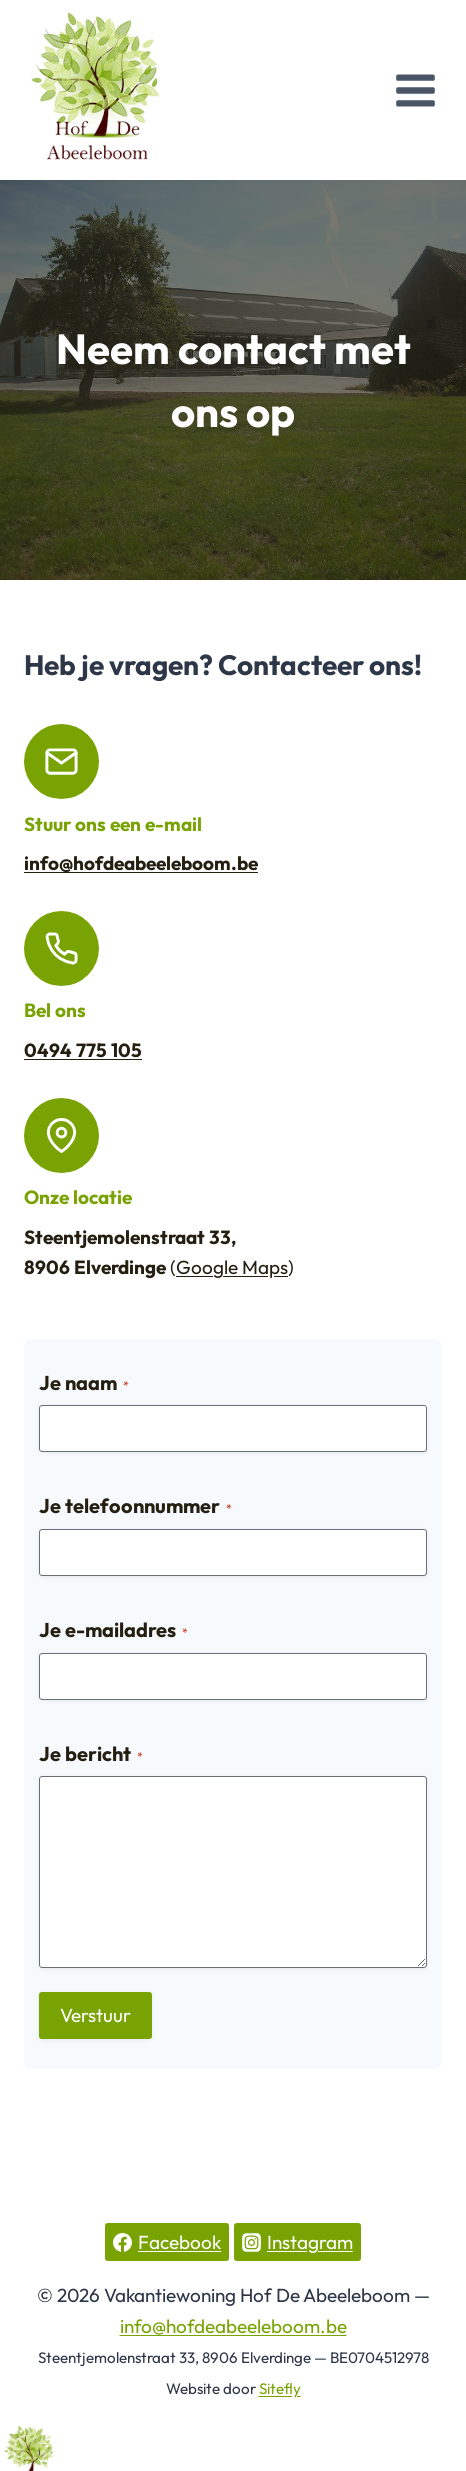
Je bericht (91, 1753)
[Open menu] (415, 90)
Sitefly (280, 2388)
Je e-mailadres (113, 1629)
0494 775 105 (83, 1050)
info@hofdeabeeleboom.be (141, 863)
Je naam (84, 1382)
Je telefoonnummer (135, 1505)
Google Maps (232, 1267)
